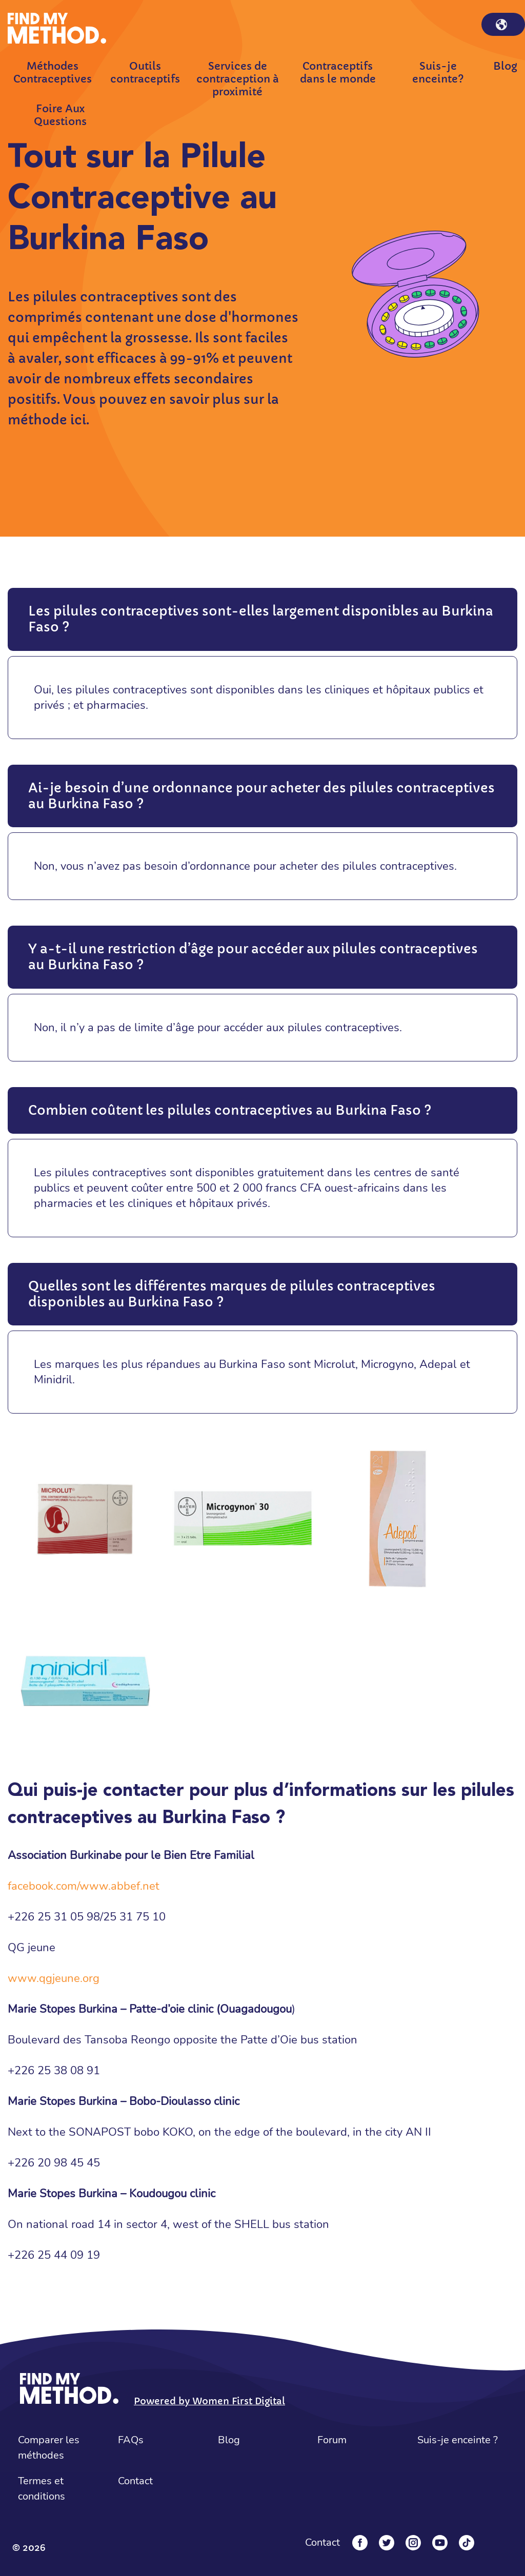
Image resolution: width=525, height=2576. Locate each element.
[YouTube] (440, 2542)
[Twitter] (386, 2542)
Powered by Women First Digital (209, 2401)
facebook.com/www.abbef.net (83, 1886)
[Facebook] (360, 2542)
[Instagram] (413, 2542)
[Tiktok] (466, 2542)
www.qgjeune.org (55, 1978)
